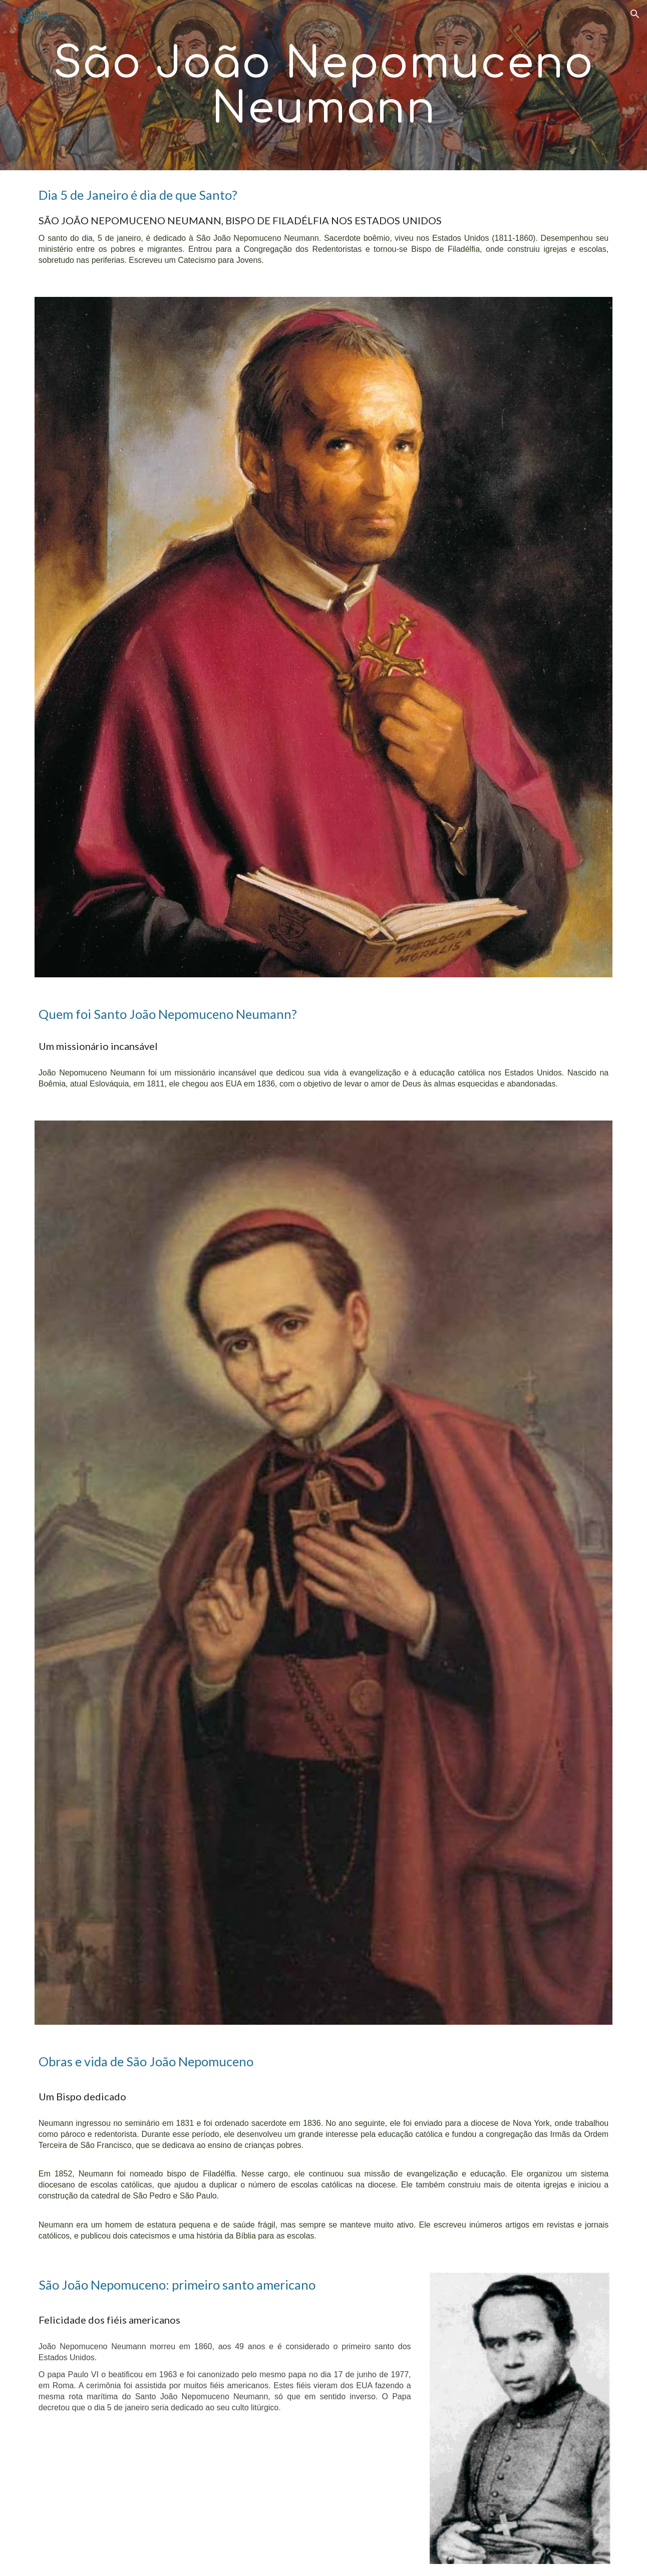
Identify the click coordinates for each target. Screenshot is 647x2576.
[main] (323, 85)
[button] (635, 14)
